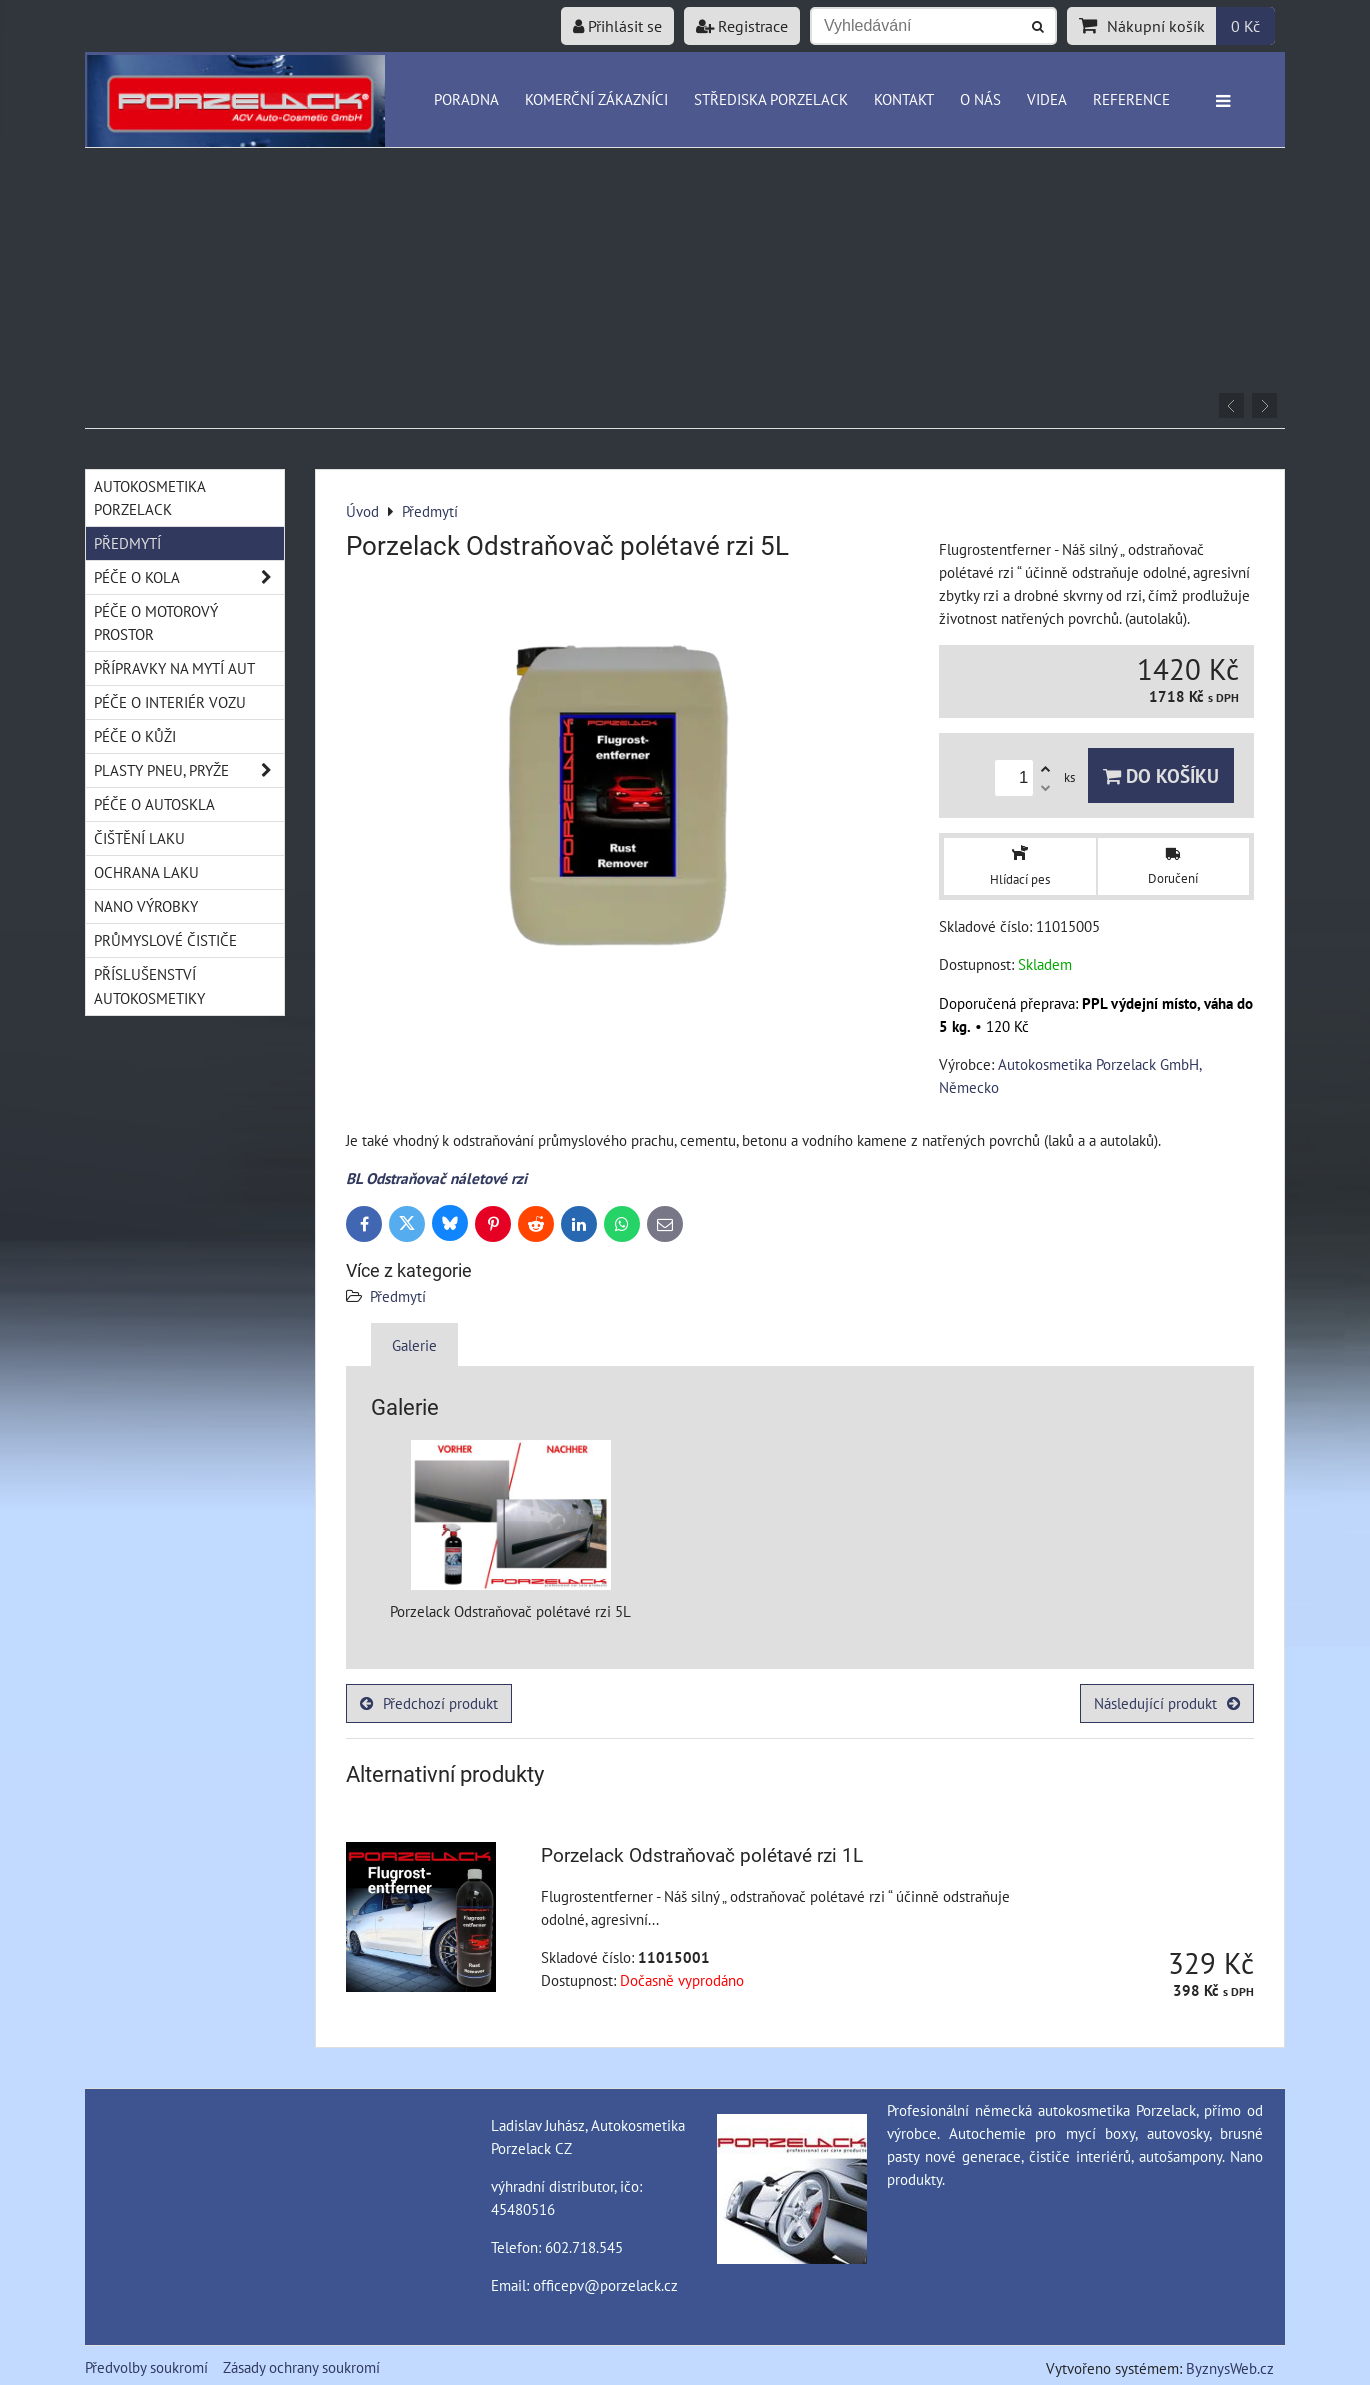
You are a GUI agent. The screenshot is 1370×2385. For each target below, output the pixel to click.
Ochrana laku (146, 872)
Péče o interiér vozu (170, 702)
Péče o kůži (135, 736)
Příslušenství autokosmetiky (149, 985)
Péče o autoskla (154, 804)
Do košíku (1161, 775)
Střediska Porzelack (771, 99)
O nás (980, 99)
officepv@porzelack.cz (605, 2285)
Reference (1131, 99)
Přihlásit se (617, 26)
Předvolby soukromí (146, 2367)
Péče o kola (189, 577)
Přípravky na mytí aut (174, 668)
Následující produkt (1167, 1703)
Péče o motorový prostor (156, 622)
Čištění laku (139, 838)
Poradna (466, 99)
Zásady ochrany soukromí (301, 2367)
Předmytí (398, 1296)
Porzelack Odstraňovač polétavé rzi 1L (702, 1855)
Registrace (742, 26)
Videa (1047, 99)
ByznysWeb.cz (1230, 2368)
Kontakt (904, 99)
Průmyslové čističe (165, 940)
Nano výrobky (146, 906)
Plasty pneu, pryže (189, 770)
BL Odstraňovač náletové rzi (436, 1178)
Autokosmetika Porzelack (150, 497)
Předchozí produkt (429, 1703)
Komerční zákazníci (596, 99)
